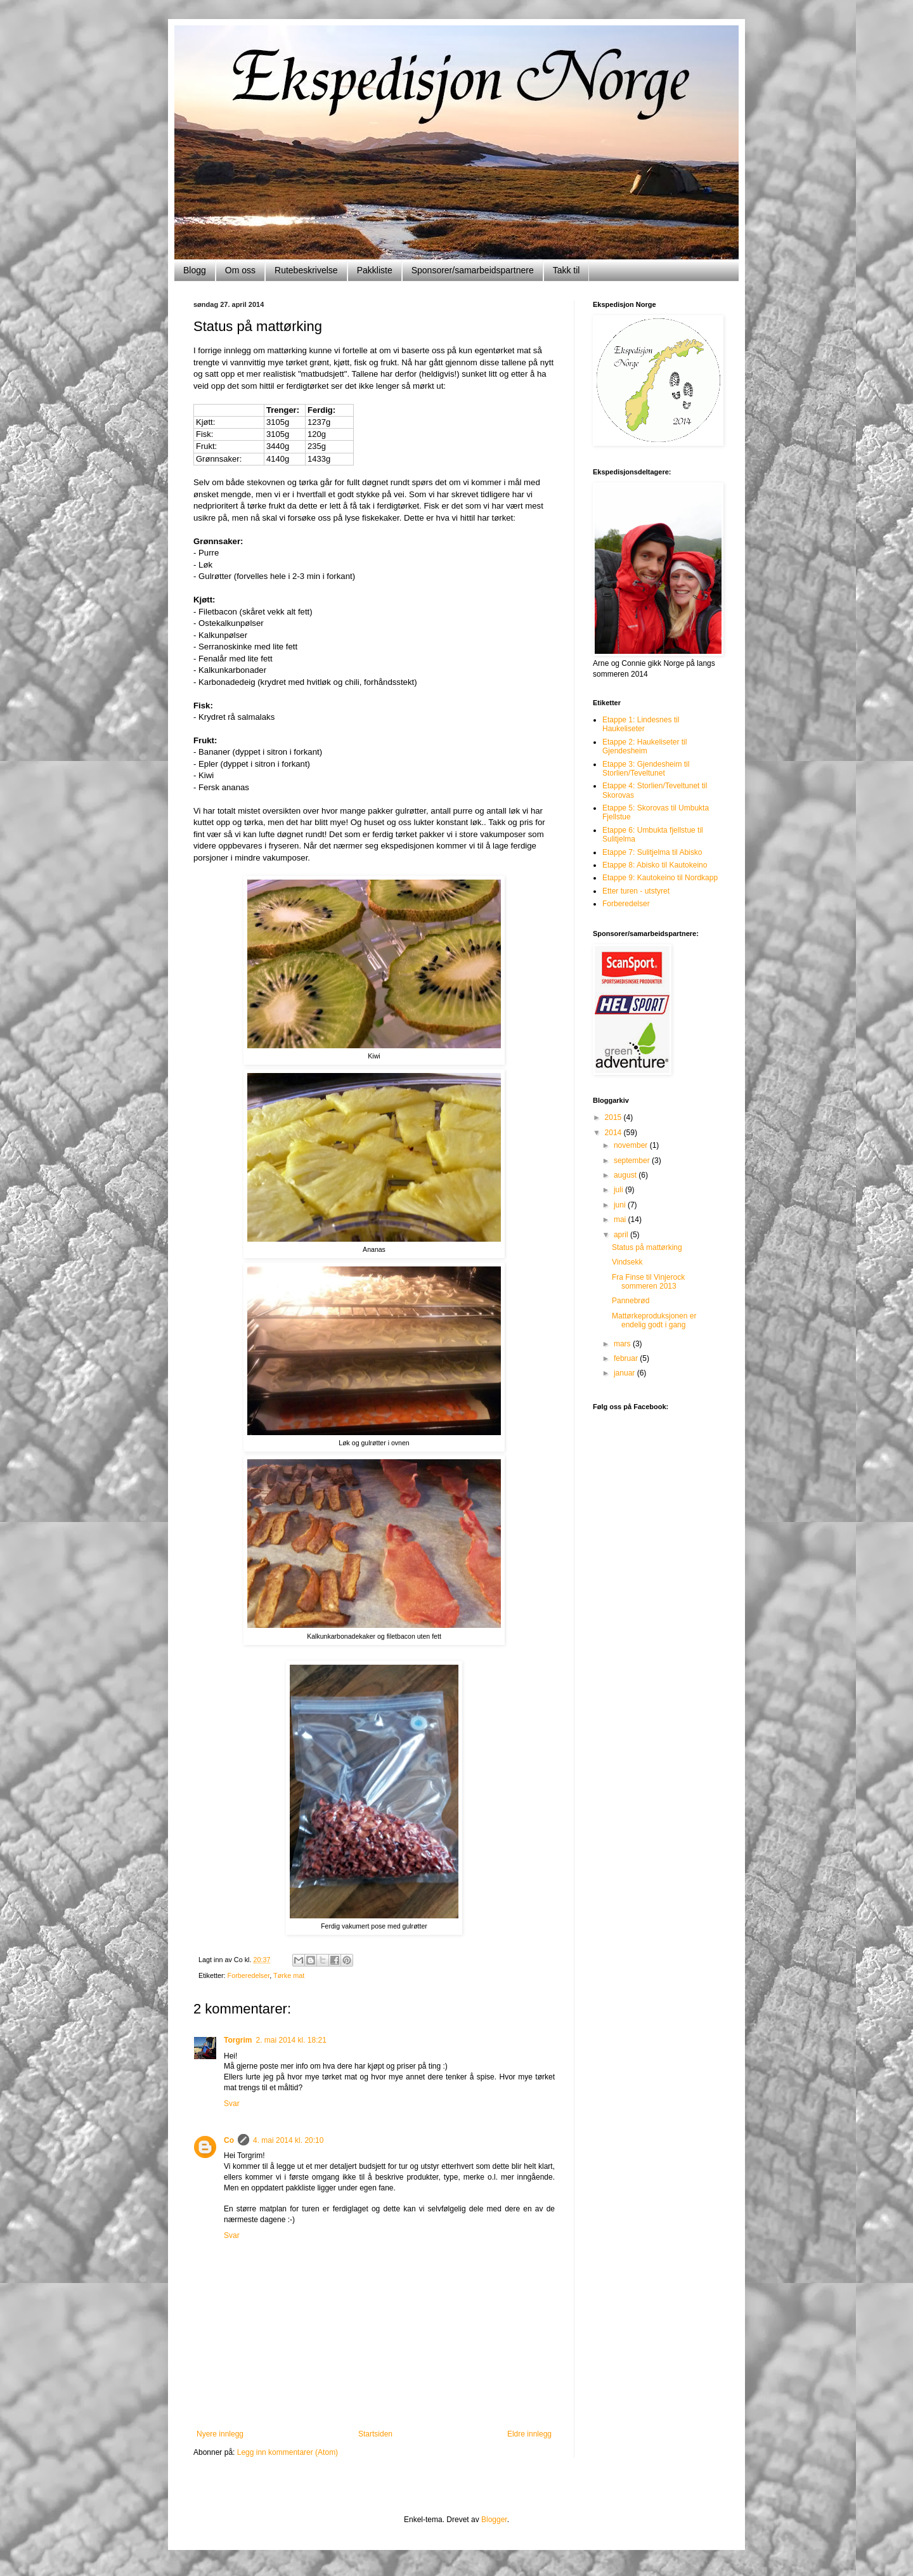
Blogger (494, 2519)
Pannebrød (630, 1300)
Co (229, 2140)
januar (625, 1373)
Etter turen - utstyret (636, 891)
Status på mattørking (647, 1247)
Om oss (240, 270)
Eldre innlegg (529, 2434)
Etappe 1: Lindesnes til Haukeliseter (640, 724)
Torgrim (238, 2040)
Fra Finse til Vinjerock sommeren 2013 (648, 1282)
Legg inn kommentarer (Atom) (287, 2452)
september (633, 1160)
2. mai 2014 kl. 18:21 (291, 2040)
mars (623, 1343)
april (622, 1234)
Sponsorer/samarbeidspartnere (472, 270)
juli (619, 1189)
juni (621, 1204)
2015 (614, 1117)
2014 (614, 1132)
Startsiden (375, 2434)
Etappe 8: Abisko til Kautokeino (654, 865)
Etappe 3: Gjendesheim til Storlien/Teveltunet (645, 768)
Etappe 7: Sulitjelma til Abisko (652, 852)
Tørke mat (288, 1975)
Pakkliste (374, 270)
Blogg (194, 270)
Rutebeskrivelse (306, 270)
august (626, 1175)
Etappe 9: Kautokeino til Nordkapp (660, 877)
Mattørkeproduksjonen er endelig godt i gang (654, 1320)
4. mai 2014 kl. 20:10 (288, 2140)
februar (627, 1358)
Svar (232, 2103)
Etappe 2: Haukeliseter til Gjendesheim (644, 746)
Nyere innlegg (220, 2434)
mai (621, 1219)
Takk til (566, 270)
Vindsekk (627, 1262)
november (632, 1145)
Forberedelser (249, 1975)
